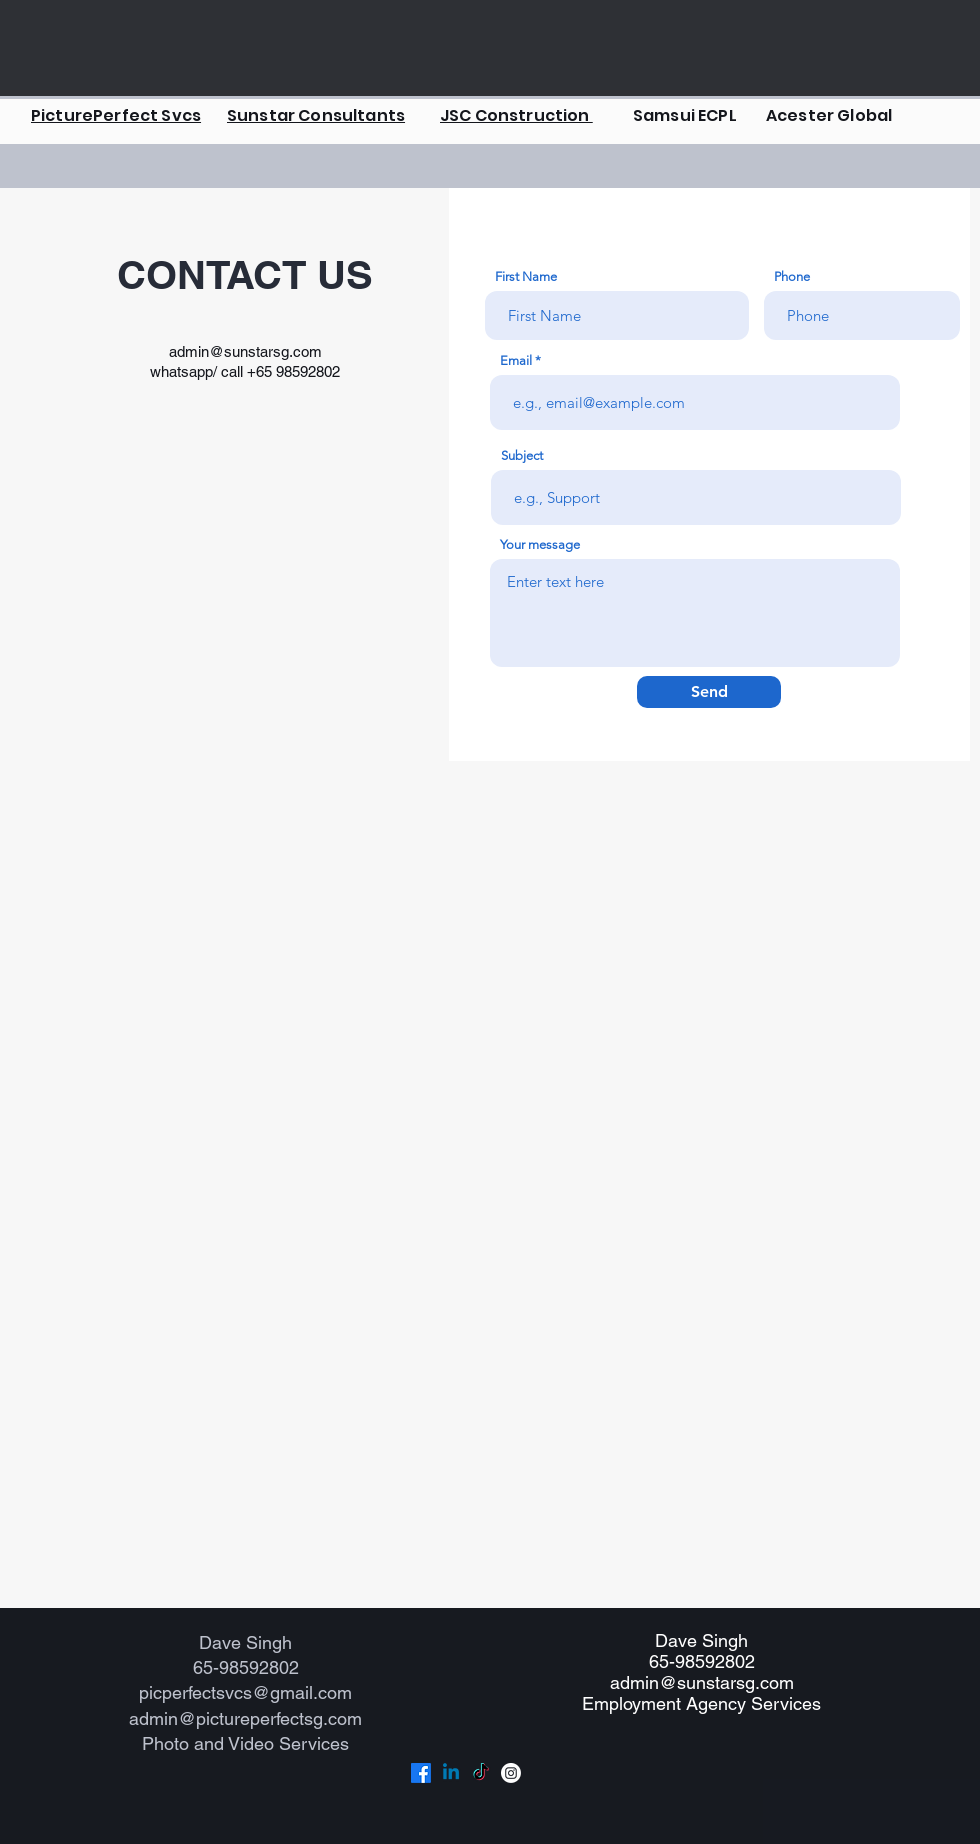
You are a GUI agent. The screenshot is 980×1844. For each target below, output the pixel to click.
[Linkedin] (451, 1773)
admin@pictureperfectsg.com (245, 1718)
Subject (522, 455)
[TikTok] (481, 1773)
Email (516, 360)
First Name (526, 276)
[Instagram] (511, 1773)
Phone (792, 276)
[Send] (709, 692)
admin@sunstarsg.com (245, 351)
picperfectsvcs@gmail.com (245, 1692)
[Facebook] (421, 1773)
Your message (540, 544)
